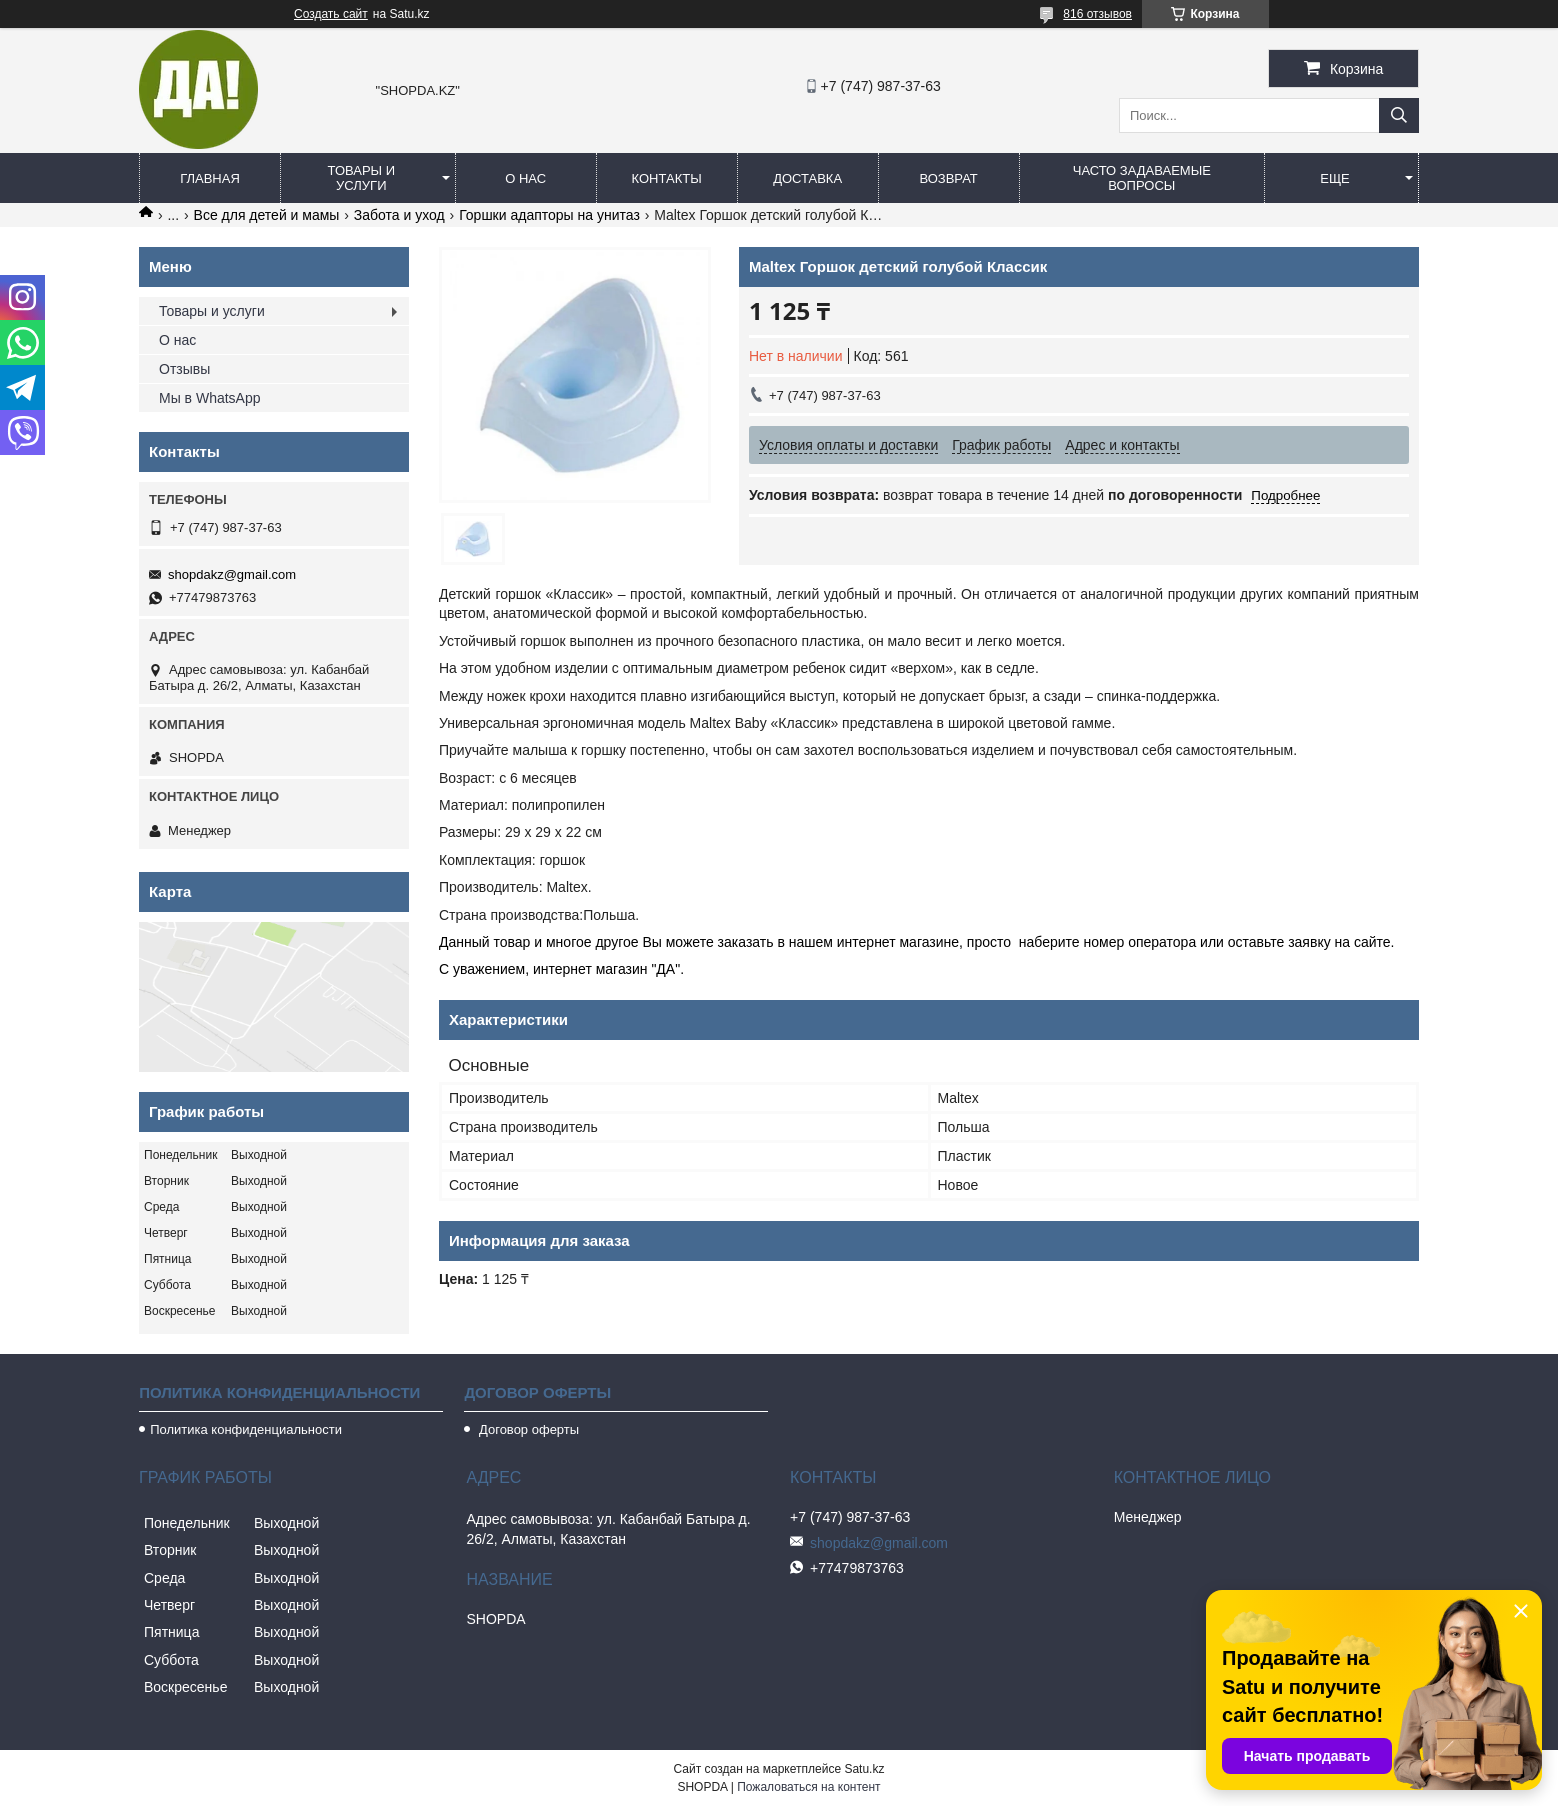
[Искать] (1399, 115)
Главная (210, 178)
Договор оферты (527, 1429)
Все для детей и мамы (267, 215)
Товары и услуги (362, 178)
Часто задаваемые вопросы (1142, 178)
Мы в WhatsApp (210, 398)
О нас (525, 178)
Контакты (667, 178)
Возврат (948, 178)
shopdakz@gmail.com (232, 574)
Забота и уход (399, 215)
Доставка (807, 178)
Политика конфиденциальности (246, 1429)
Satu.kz (864, 1769)
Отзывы (184, 369)
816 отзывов (1097, 14)
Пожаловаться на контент (808, 1787)
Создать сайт (331, 14)
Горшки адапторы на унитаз (549, 215)
